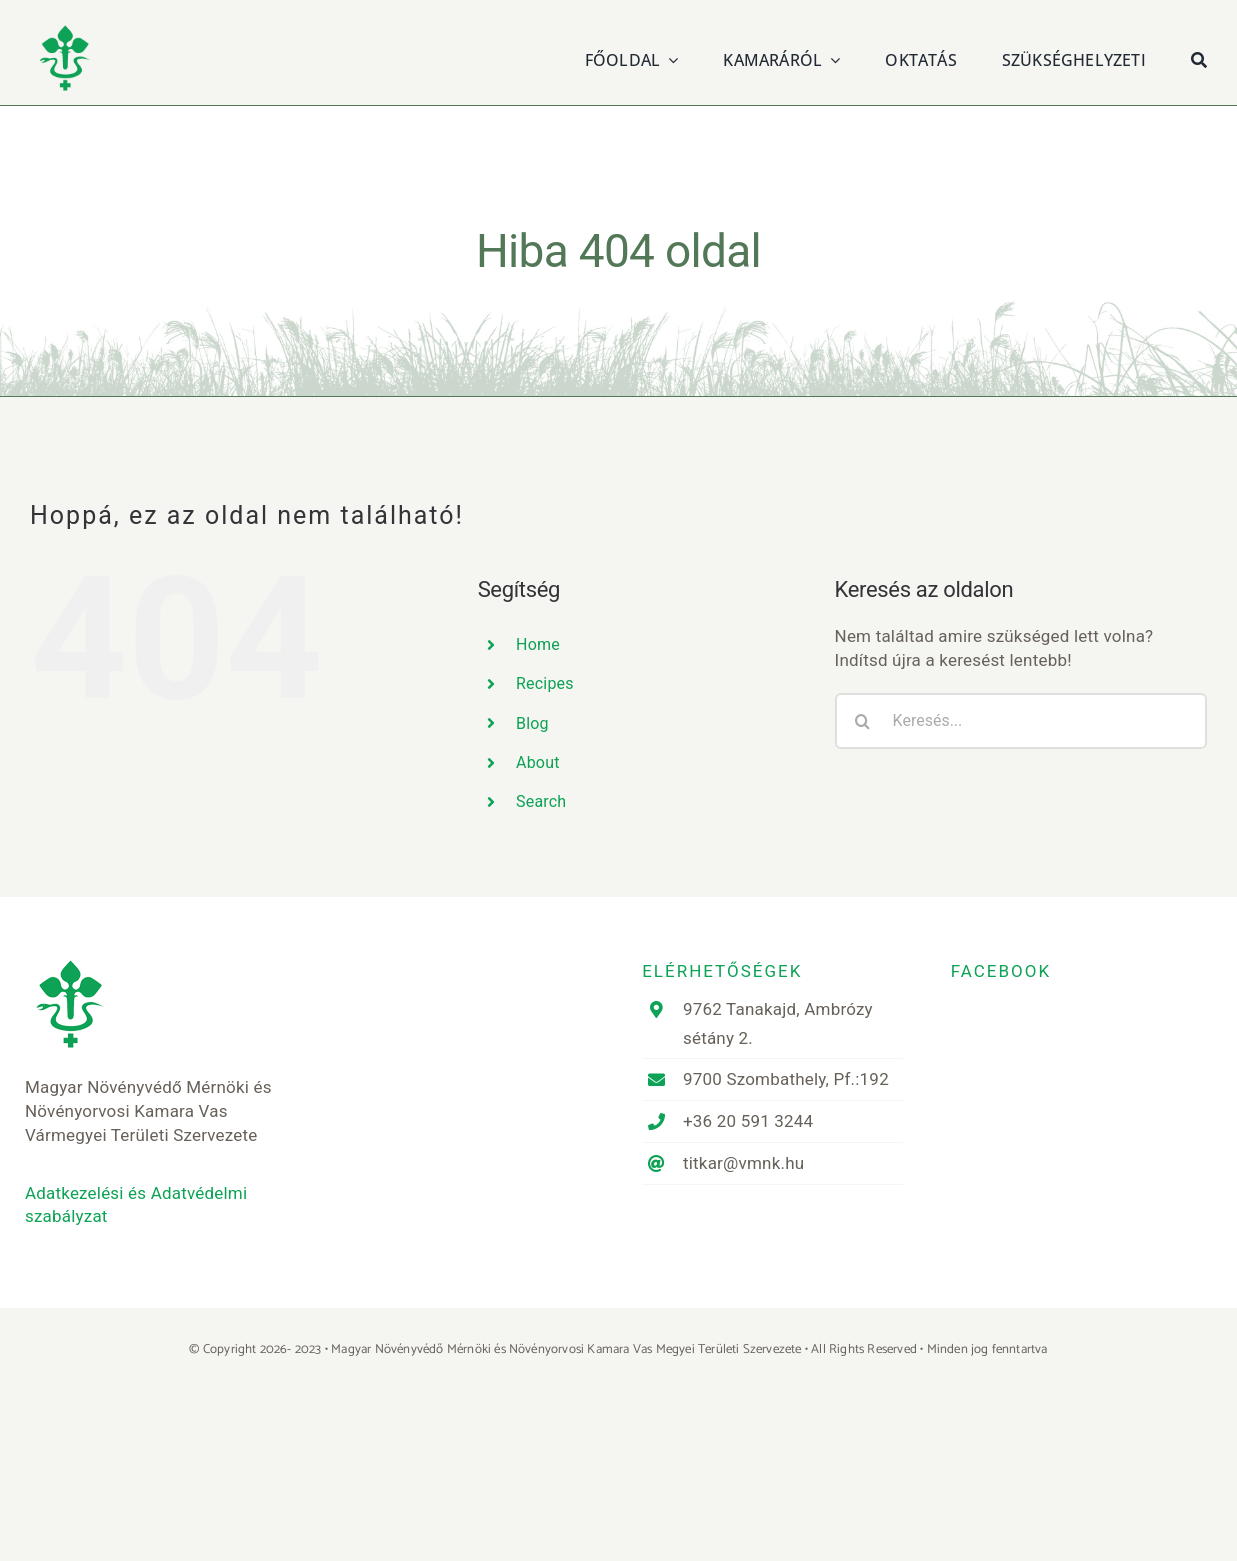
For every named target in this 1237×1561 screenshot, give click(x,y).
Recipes (545, 683)
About (538, 762)
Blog (532, 723)
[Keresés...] (1021, 721)
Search (541, 801)
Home (538, 644)
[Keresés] (1199, 57)
